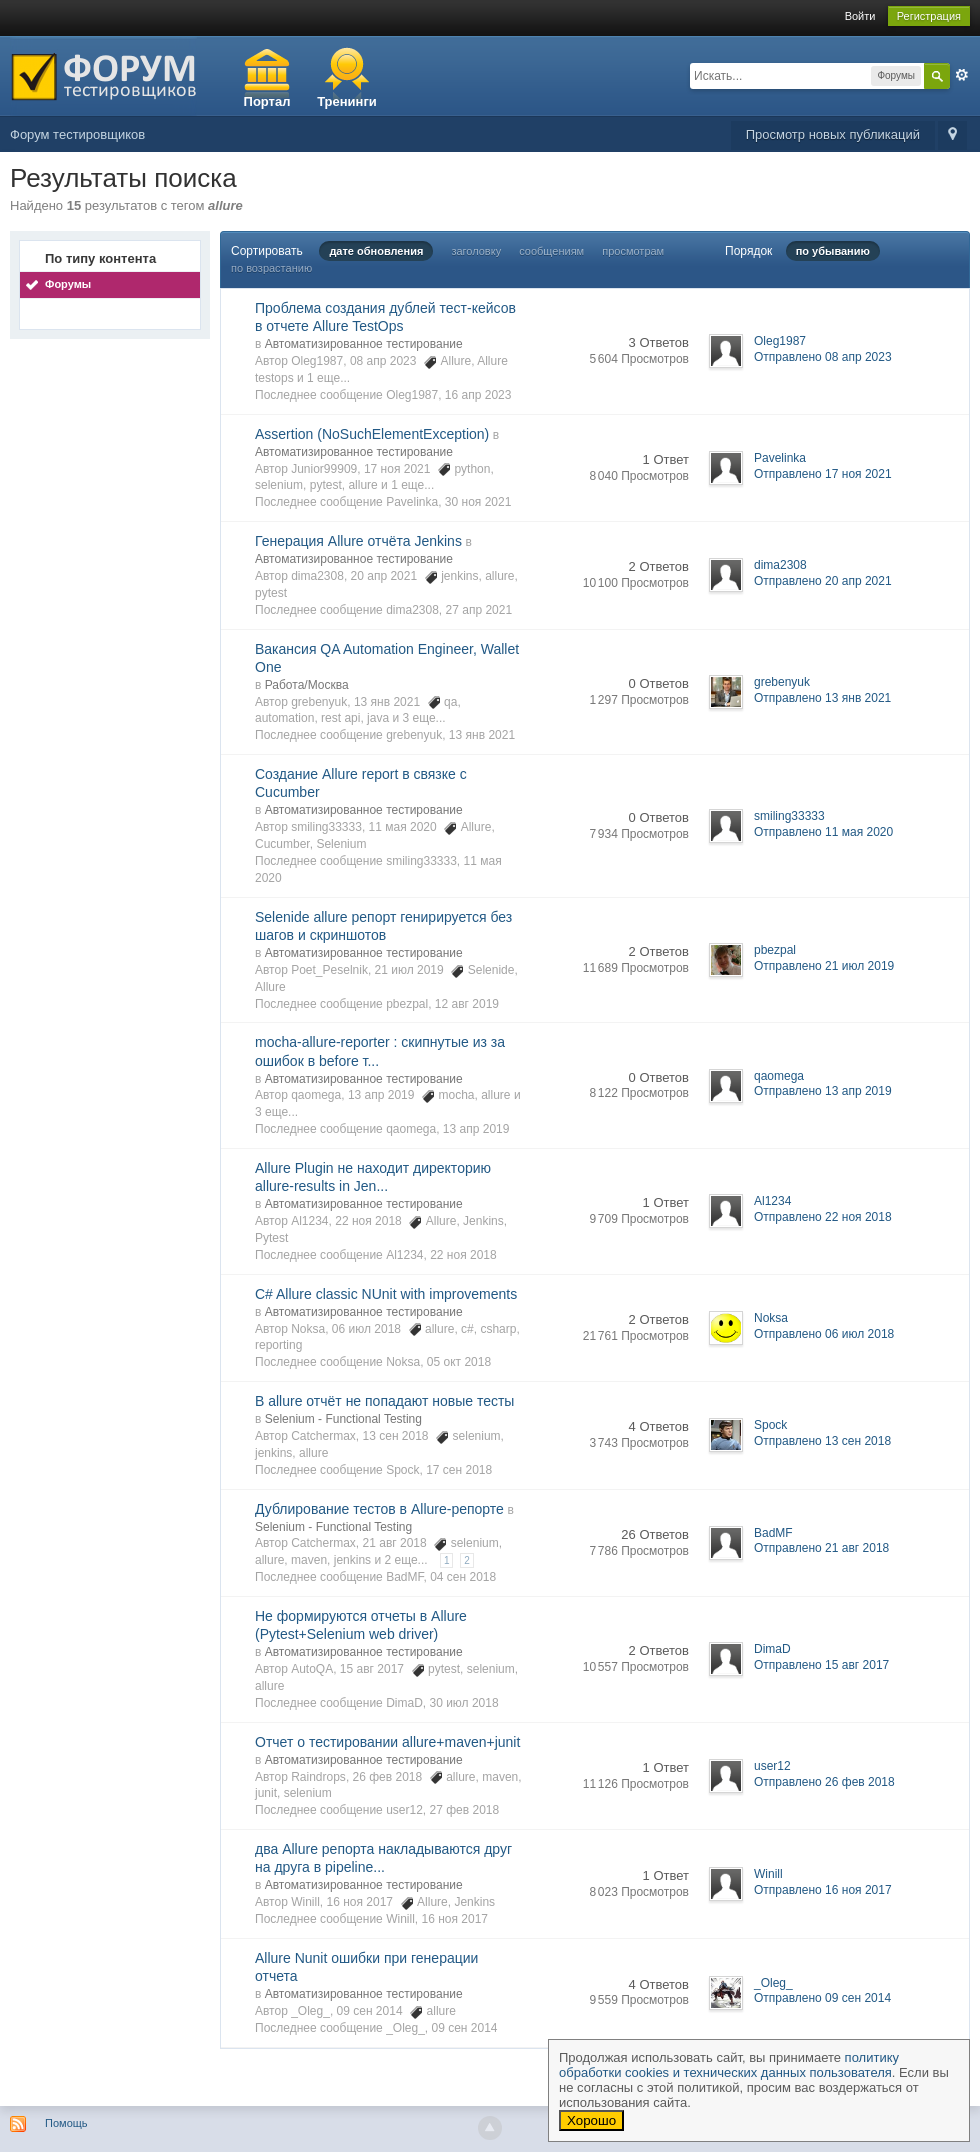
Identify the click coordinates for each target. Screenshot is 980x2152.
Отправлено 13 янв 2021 (822, 698)
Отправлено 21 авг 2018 (821, 1548)
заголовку (476, 251)
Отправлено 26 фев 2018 (824, 1782)
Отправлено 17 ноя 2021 (823, 474)
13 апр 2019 (476, 1129)
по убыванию (833, 251)
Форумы (68, 284)
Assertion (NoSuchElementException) (372, 434)
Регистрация (929, 16)
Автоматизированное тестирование (364, 344)
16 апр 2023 (478, 395)
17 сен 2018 (459, 1470)
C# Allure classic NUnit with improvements (386, 1294)
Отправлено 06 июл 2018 (824, 1334)
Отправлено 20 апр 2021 (823, 581)
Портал (267, 101)
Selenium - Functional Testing (343, 1419)
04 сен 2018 (463, 1577)
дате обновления (376, 251)
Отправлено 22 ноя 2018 (823, 1217)
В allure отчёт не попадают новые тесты (384, 1401)
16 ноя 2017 (454, 1919)
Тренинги (347, 101)
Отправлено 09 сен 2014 (822, 1998)
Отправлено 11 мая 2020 (823, 832)
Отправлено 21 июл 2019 (824, 966)
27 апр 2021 (479, 610)
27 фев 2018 (465, 1810)
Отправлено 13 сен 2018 (822, 1441)
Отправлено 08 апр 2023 (823, 357)
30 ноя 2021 (478, 502)
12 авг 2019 (467, 1004)
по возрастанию (271, 268)
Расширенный (962, 75)
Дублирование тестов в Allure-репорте (379, 1509)
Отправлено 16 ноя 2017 (823, 1890)
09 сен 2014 (465, 2028)
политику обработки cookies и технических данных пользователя (729, 2065)
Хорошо (591, 2120)
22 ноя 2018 (463, 1255)
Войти (860, 16)
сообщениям (551, 251)
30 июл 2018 (463, 1703)
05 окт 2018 (459, 1362)
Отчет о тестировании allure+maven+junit (387, 1742)
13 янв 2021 (482, 735)
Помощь (66, 2123)
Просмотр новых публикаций (833, 134)
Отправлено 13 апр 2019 (823, 1091)
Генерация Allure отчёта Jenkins (358, 541)
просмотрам (633, 251)
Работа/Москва (307, 685)
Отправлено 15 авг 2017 (821, 1665)
